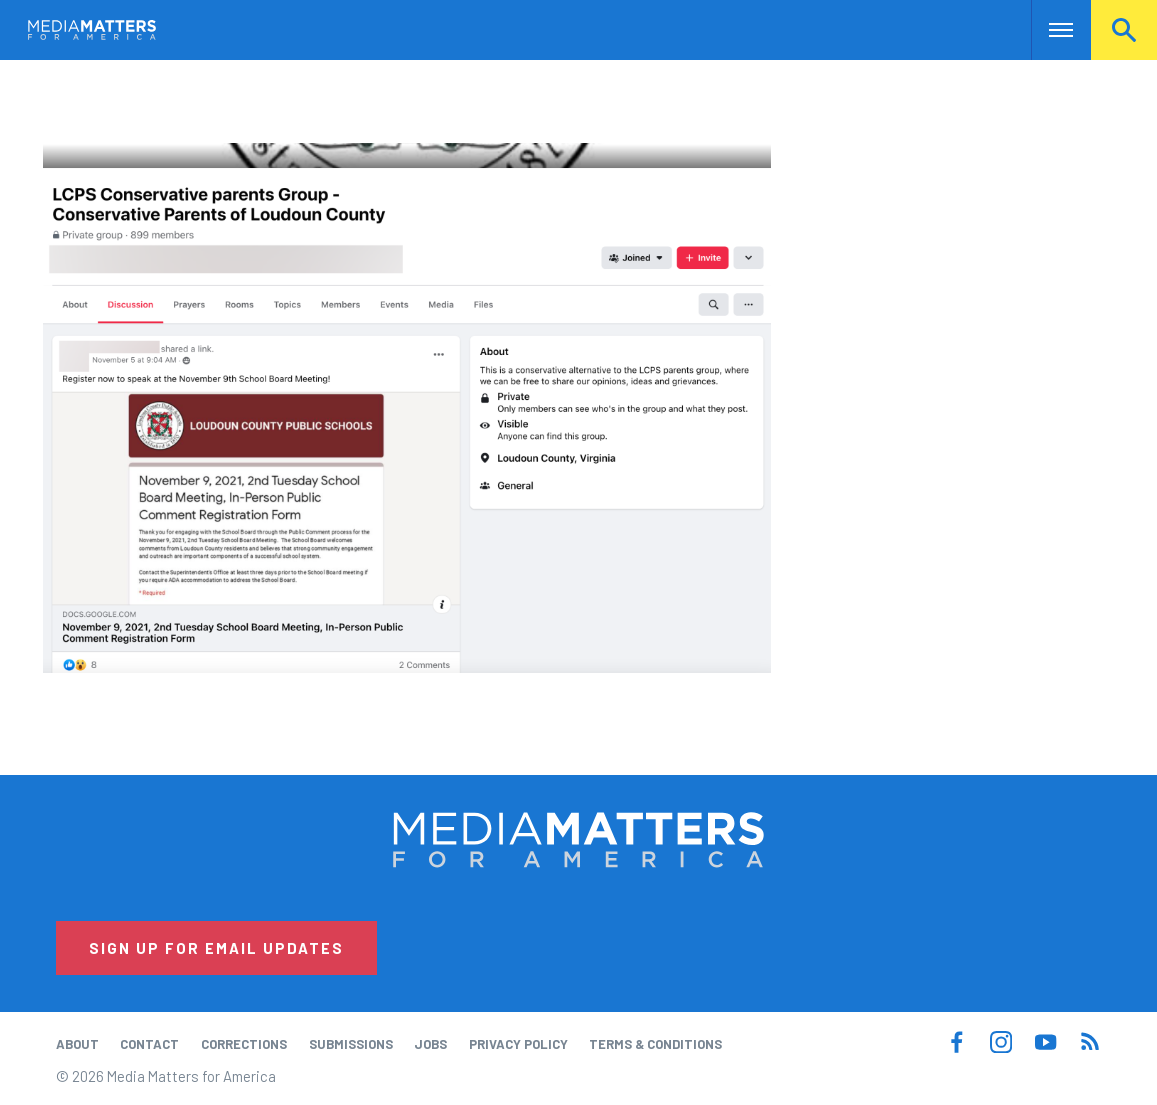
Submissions (351, 1044)
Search (1124, 30)
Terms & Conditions (655, 1044)
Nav (1048, 30)
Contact (149, 1044)
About (77, 1044)
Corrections (244, 1044)
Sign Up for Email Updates (216, 948)
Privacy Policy (518, 1044)
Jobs (430, 1044)
